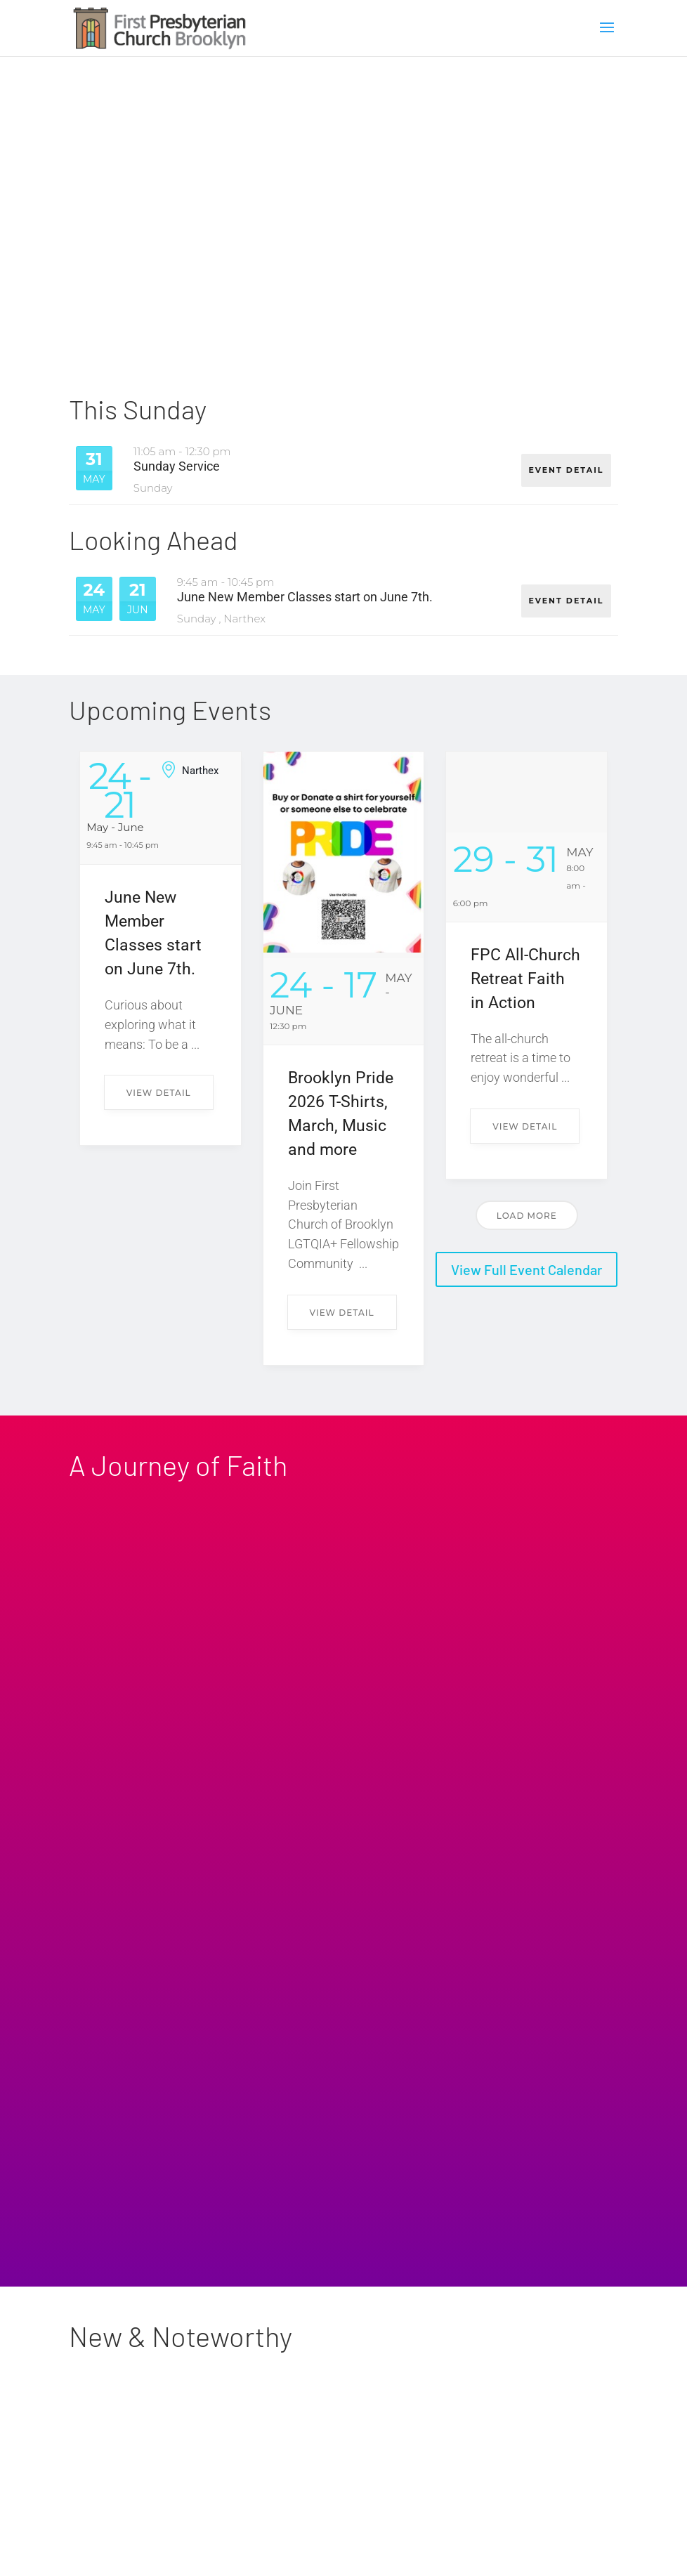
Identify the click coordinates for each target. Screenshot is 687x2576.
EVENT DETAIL (565, 467)
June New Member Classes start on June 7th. (305, 598)
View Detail (158, 1092)
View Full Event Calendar (526, 1270)
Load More (527, 1216)
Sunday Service (176, 466)
